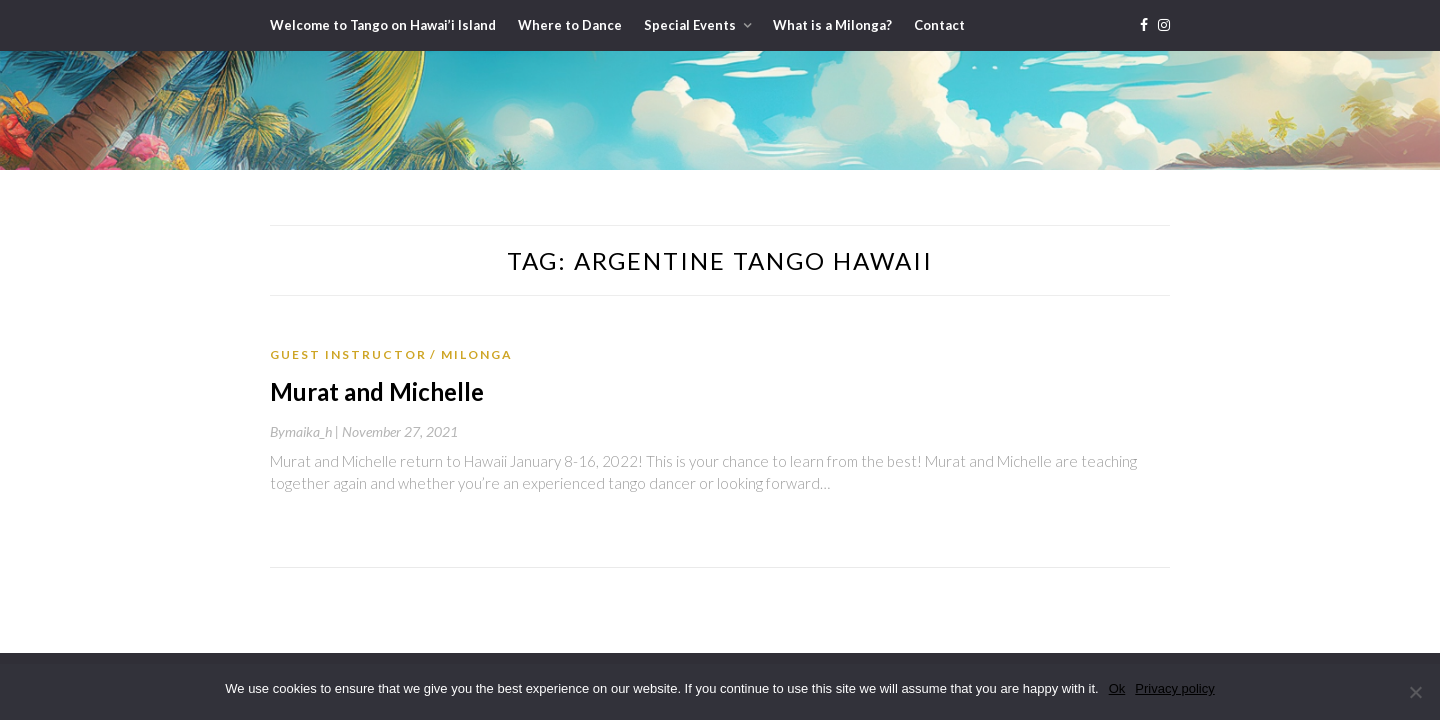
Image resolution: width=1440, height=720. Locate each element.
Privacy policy (1174, 688)
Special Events (690, 25)
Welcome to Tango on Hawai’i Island (383, 25)
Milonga (477, 354)
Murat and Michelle (377, 391)
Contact (939, 25)
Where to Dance (570, 25)
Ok (1117, 688)
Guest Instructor (348, 354)
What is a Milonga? (832, 25)
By (306, 431)
